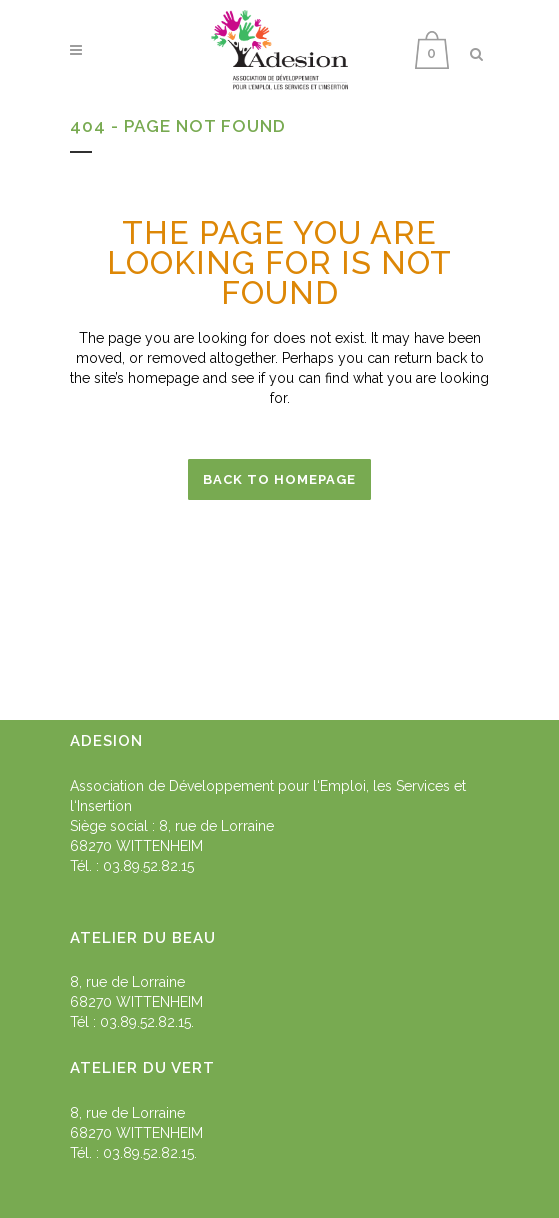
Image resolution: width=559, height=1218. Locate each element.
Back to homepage (279, 479)
